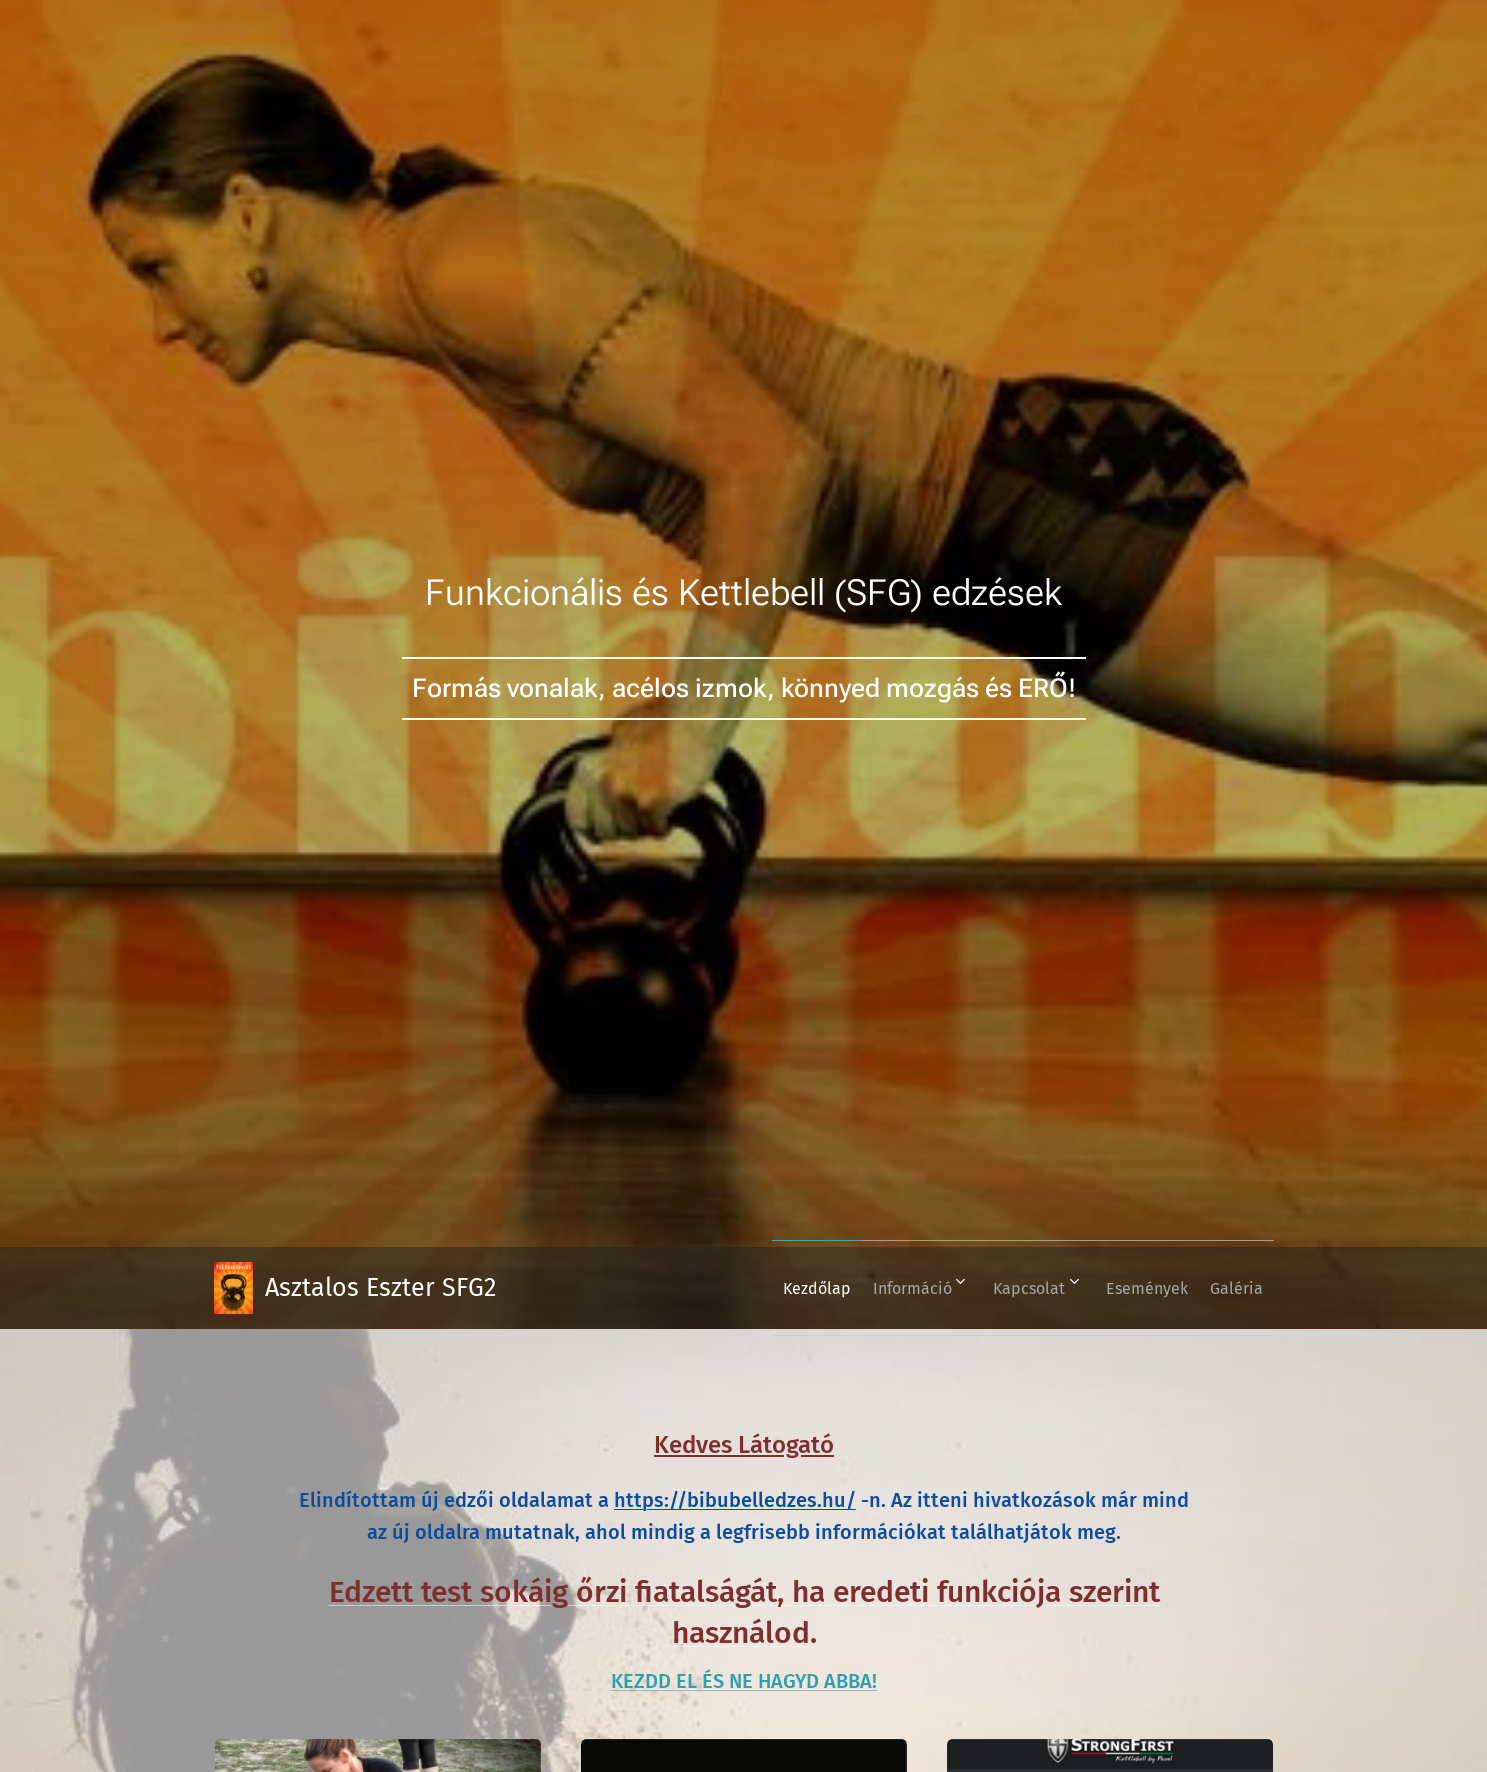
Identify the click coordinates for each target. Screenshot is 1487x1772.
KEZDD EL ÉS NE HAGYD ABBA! (744, 1681)
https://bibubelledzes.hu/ (735, 1500)
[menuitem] (764, 1288)
